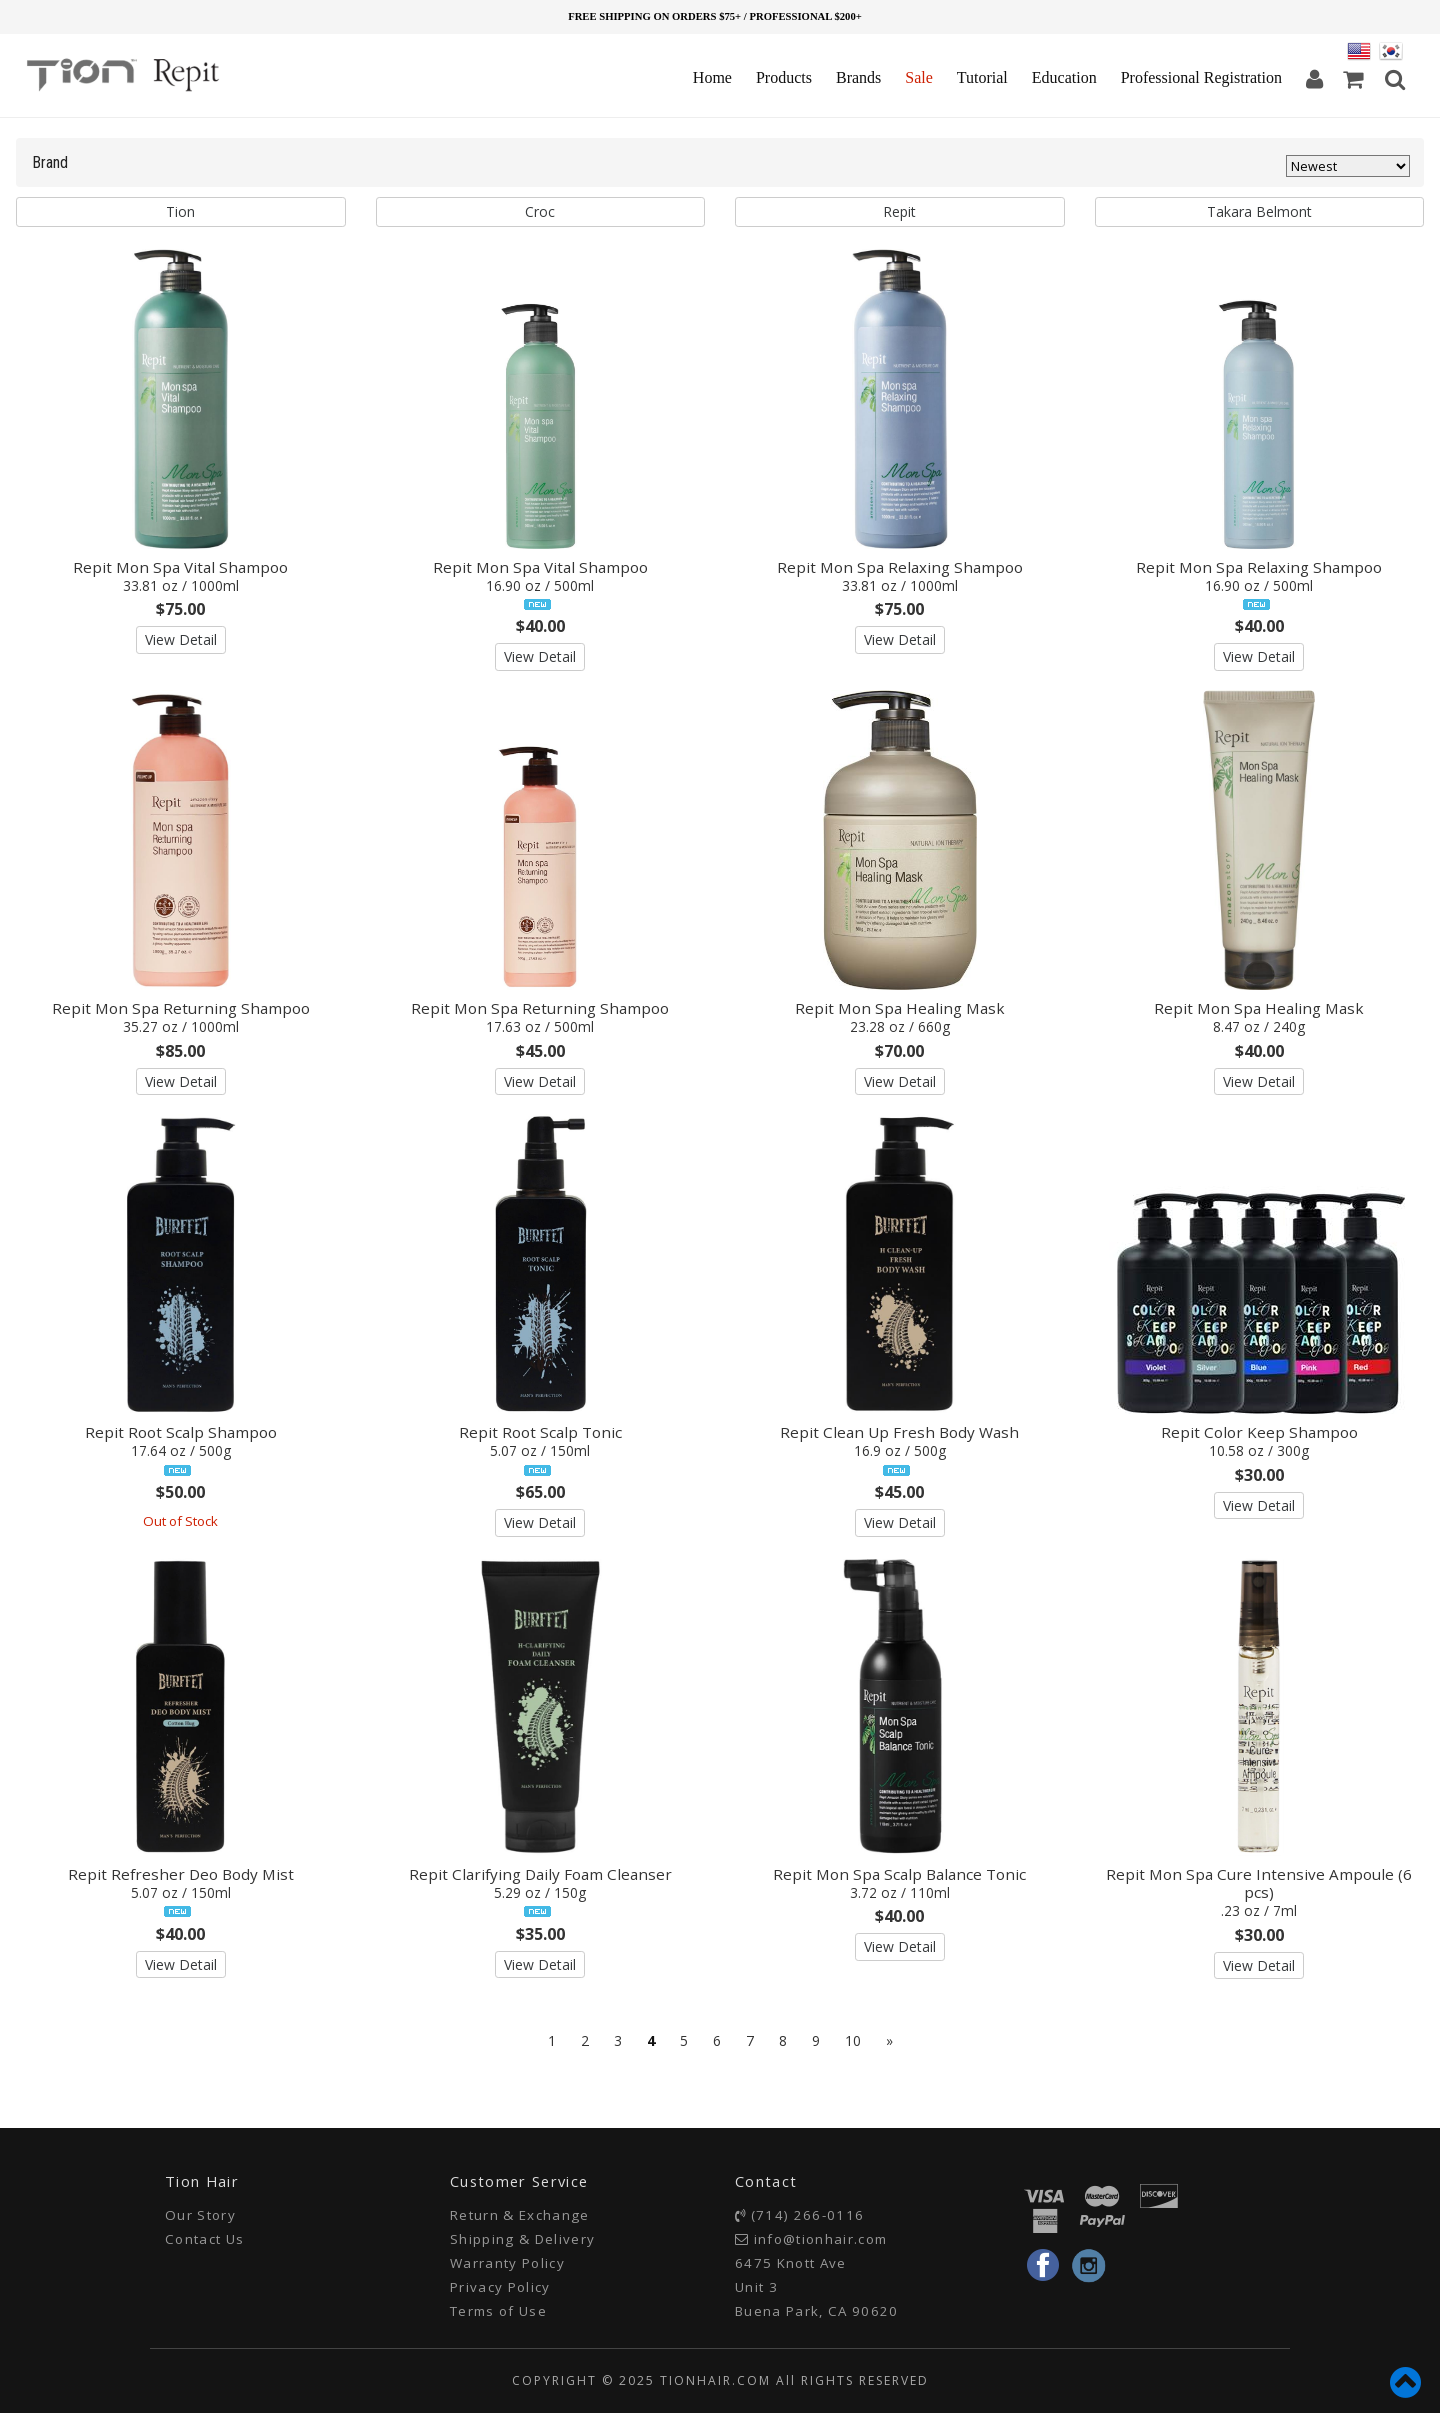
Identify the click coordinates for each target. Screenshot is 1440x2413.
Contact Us (204, 2239)
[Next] (889, 2040)
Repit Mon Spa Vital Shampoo (180, 576)
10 (853, 2040)
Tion (180, 211)
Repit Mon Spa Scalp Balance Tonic (899, 1883)
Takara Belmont (1259, 211)
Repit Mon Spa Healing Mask (900, 1017)
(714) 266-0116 (808, 2215)
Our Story (200, 2215)
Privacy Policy (500, 2287)
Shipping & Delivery (522, 2239)
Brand (50, 162)
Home (712, 77)
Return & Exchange (520, 2215)
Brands (858, 77)
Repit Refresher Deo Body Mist (181, 1883)
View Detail (181, 639)
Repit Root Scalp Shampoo (181, 1441)
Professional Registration (1201, 77)
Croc (540, 211)
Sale (919, 77)
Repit (899, 211)
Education (1064, 77)
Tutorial (982, 77)
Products (784, 77)
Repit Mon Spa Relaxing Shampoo (900, 576)
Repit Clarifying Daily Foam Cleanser (540, 1883)
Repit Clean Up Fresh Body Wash (899, 1441)
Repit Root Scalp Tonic (540, 1441)
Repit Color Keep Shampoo (1259, 1441)
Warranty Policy (507, 2263)
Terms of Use (498, 2311)
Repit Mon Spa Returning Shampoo (181, 1017)
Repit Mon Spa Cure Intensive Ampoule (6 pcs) (1259, 1892)
